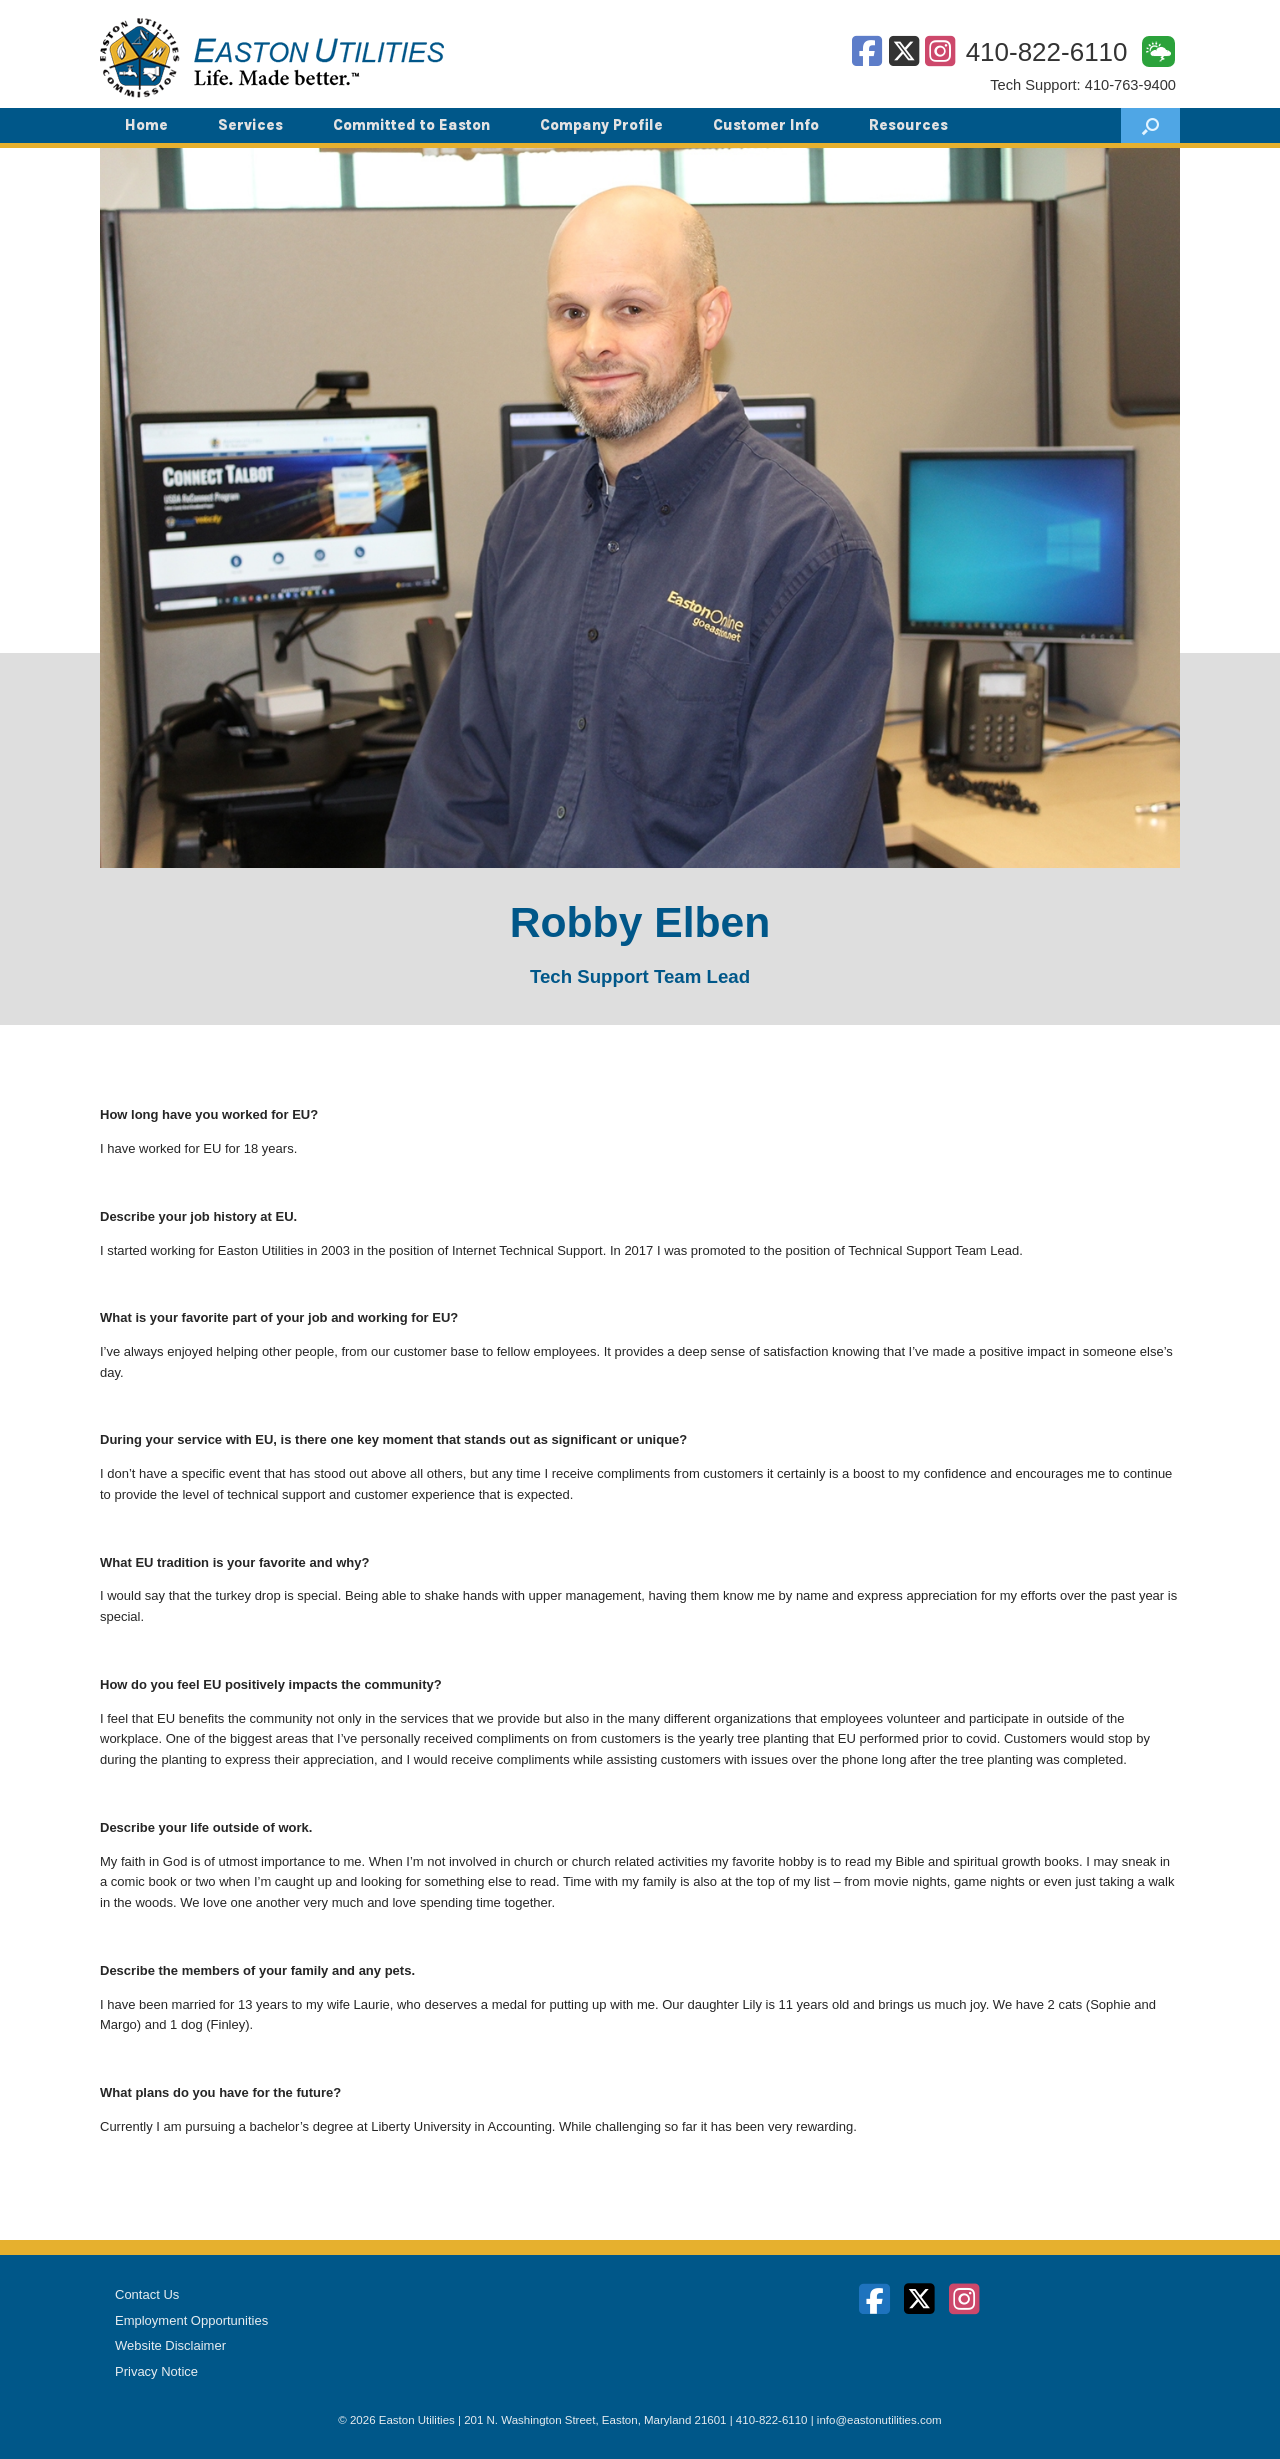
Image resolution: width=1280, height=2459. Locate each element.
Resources (908, 125)
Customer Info (766, 125)
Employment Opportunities (191, 2320)
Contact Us (147, 2294)
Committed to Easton (411, 125)
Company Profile (601, 125)
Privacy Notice (156, 2371)
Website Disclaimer (170, 2345)
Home (146, 125)
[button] (1150, 125)
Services (250, 125)
